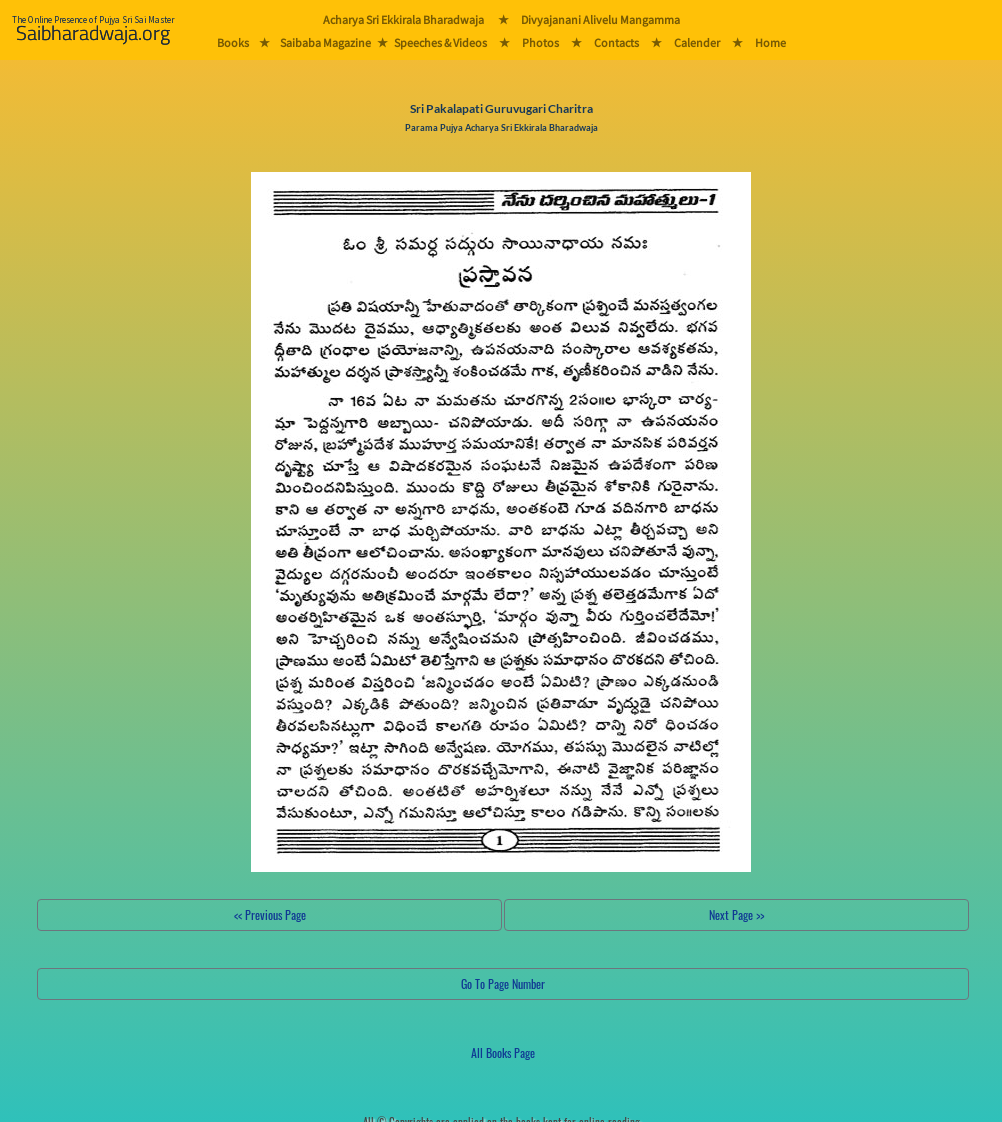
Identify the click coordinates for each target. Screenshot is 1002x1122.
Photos (540, 42)
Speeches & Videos (440, 42)
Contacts (616, 42)
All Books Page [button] (503, 1052)
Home (770, 42)
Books (233, 42)
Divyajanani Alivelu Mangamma (600, 19)
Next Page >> (736, 914)
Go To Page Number (503, 983)
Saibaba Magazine (325, 42)
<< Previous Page (270, 914)
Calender (697, 42)
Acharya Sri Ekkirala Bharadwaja (403, 19)
